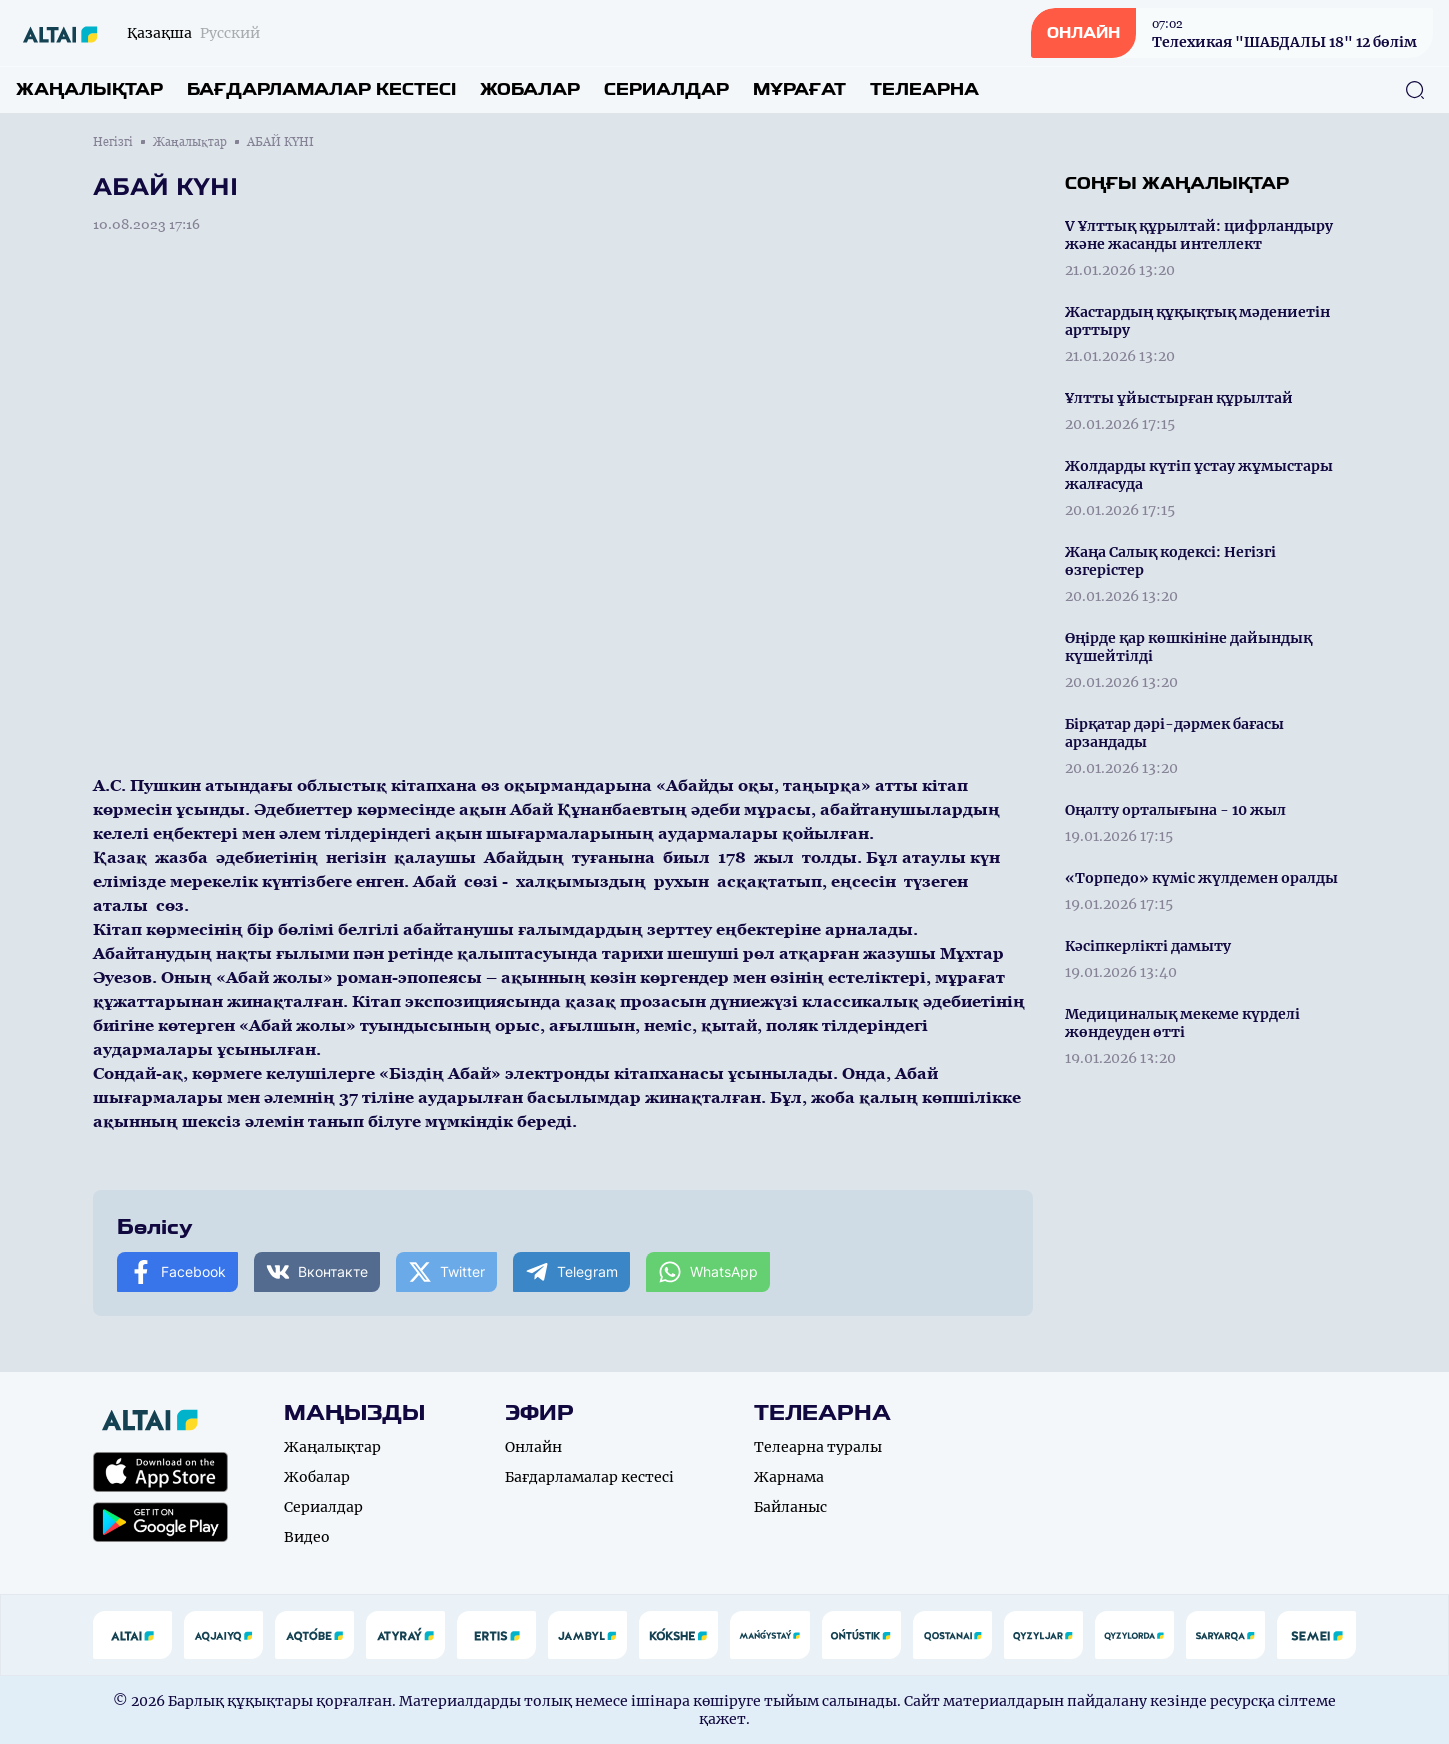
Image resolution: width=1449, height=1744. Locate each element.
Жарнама (789, 1477)
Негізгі (113, 142)
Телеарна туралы (818, 1447)
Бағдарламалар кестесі (321, 89)
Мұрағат (799, 89)
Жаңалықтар (89, 89)
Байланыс (790, 1507)
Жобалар (530, 89)
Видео (307, 1537)
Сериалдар (666, 89)
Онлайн (533, 1447)
